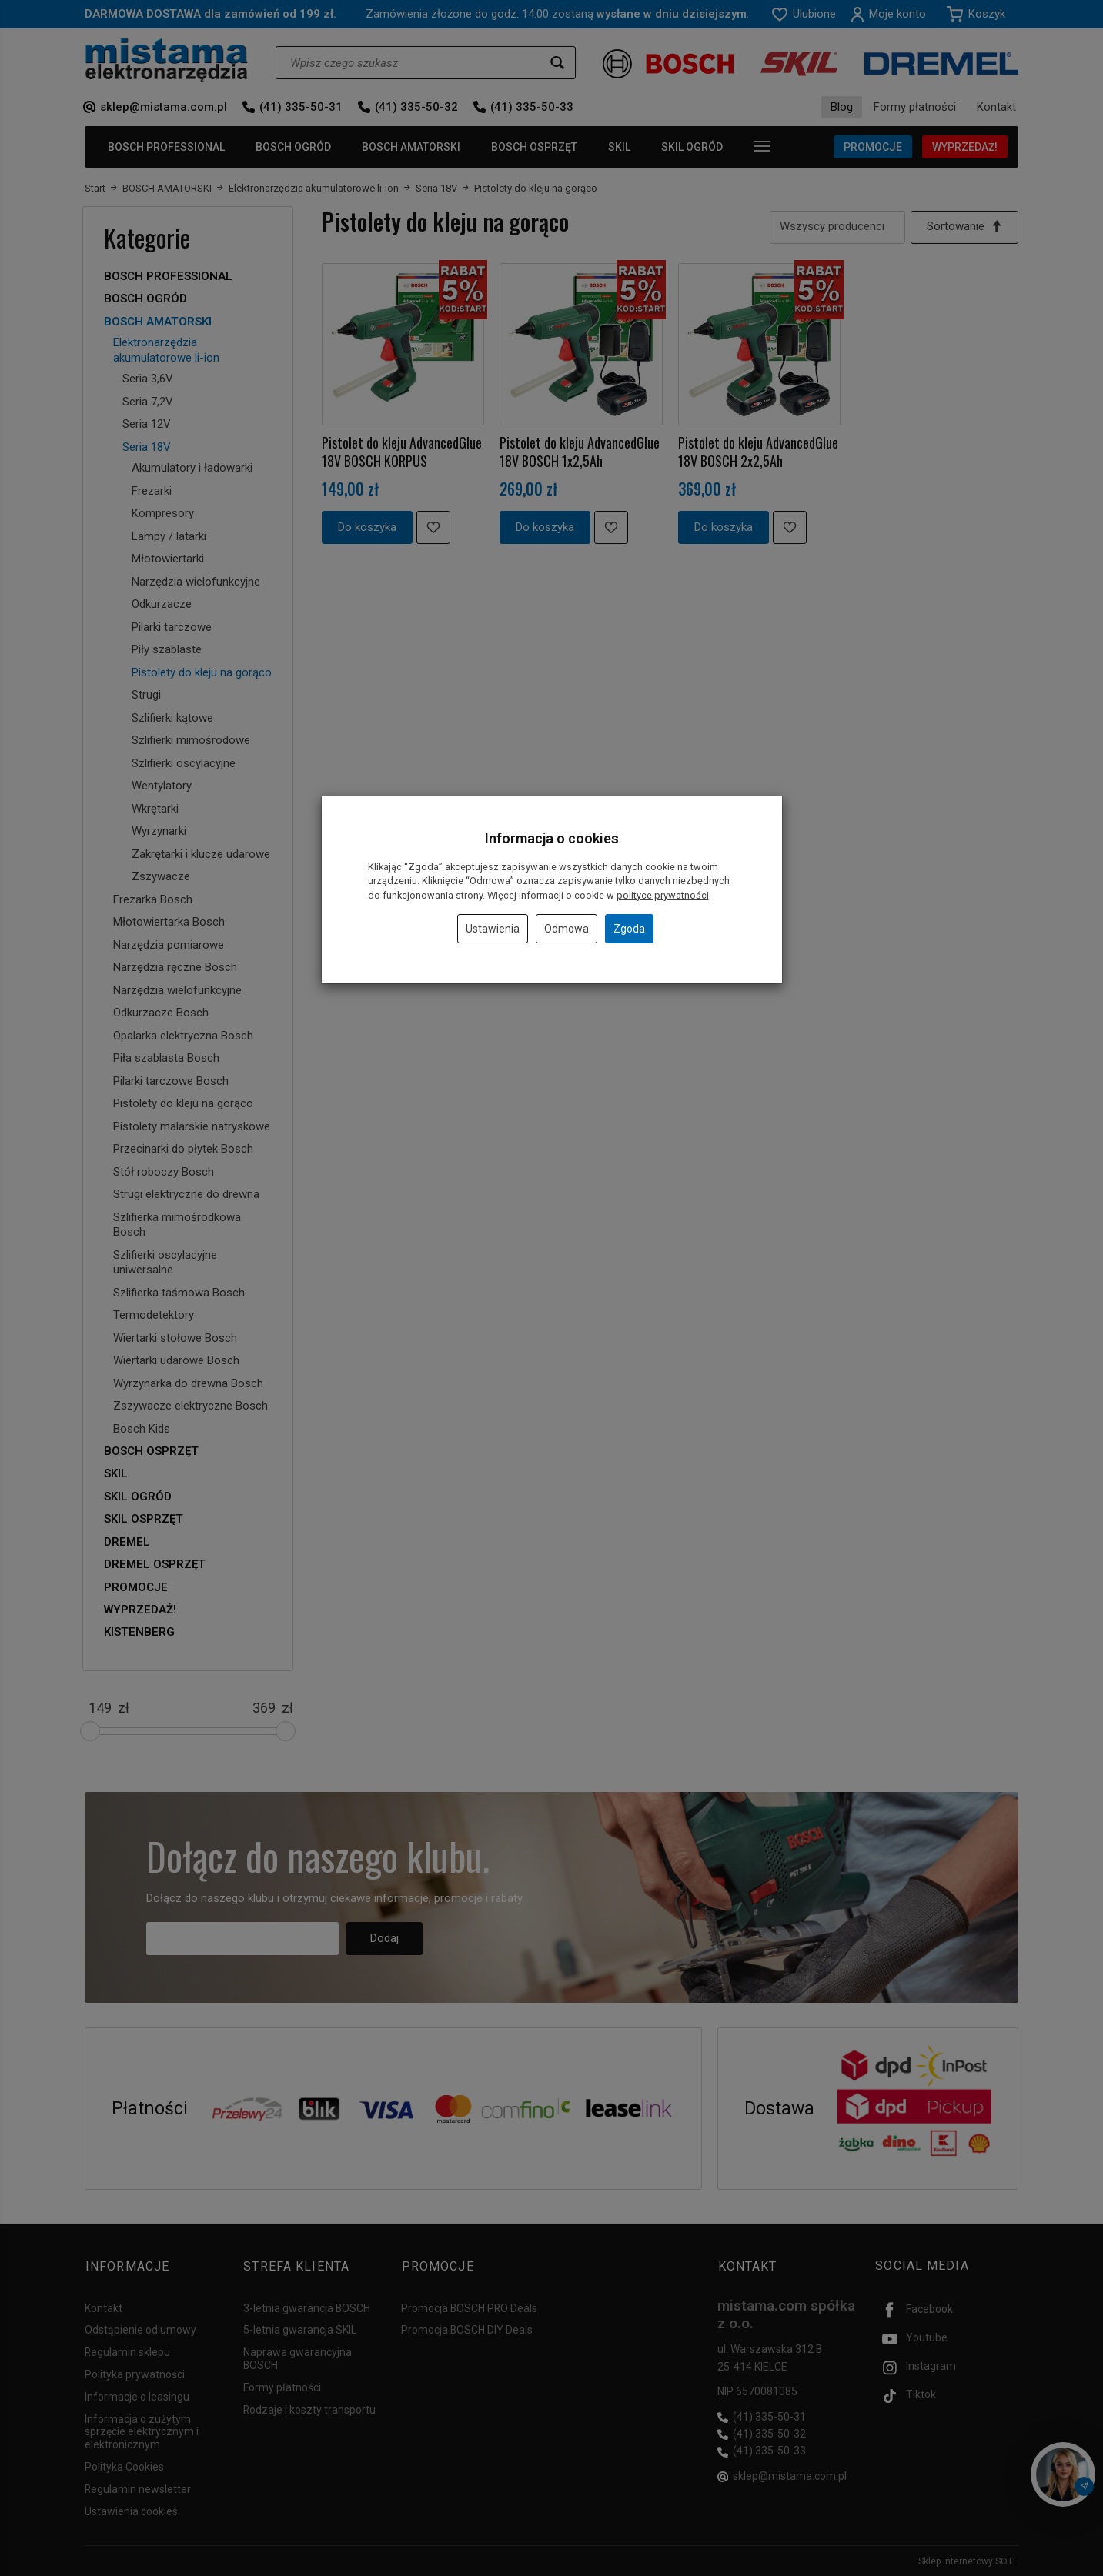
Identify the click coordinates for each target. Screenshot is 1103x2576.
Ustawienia (493, 929)
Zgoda (629, 929)
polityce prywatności (663, 895)
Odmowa (566, 929)
